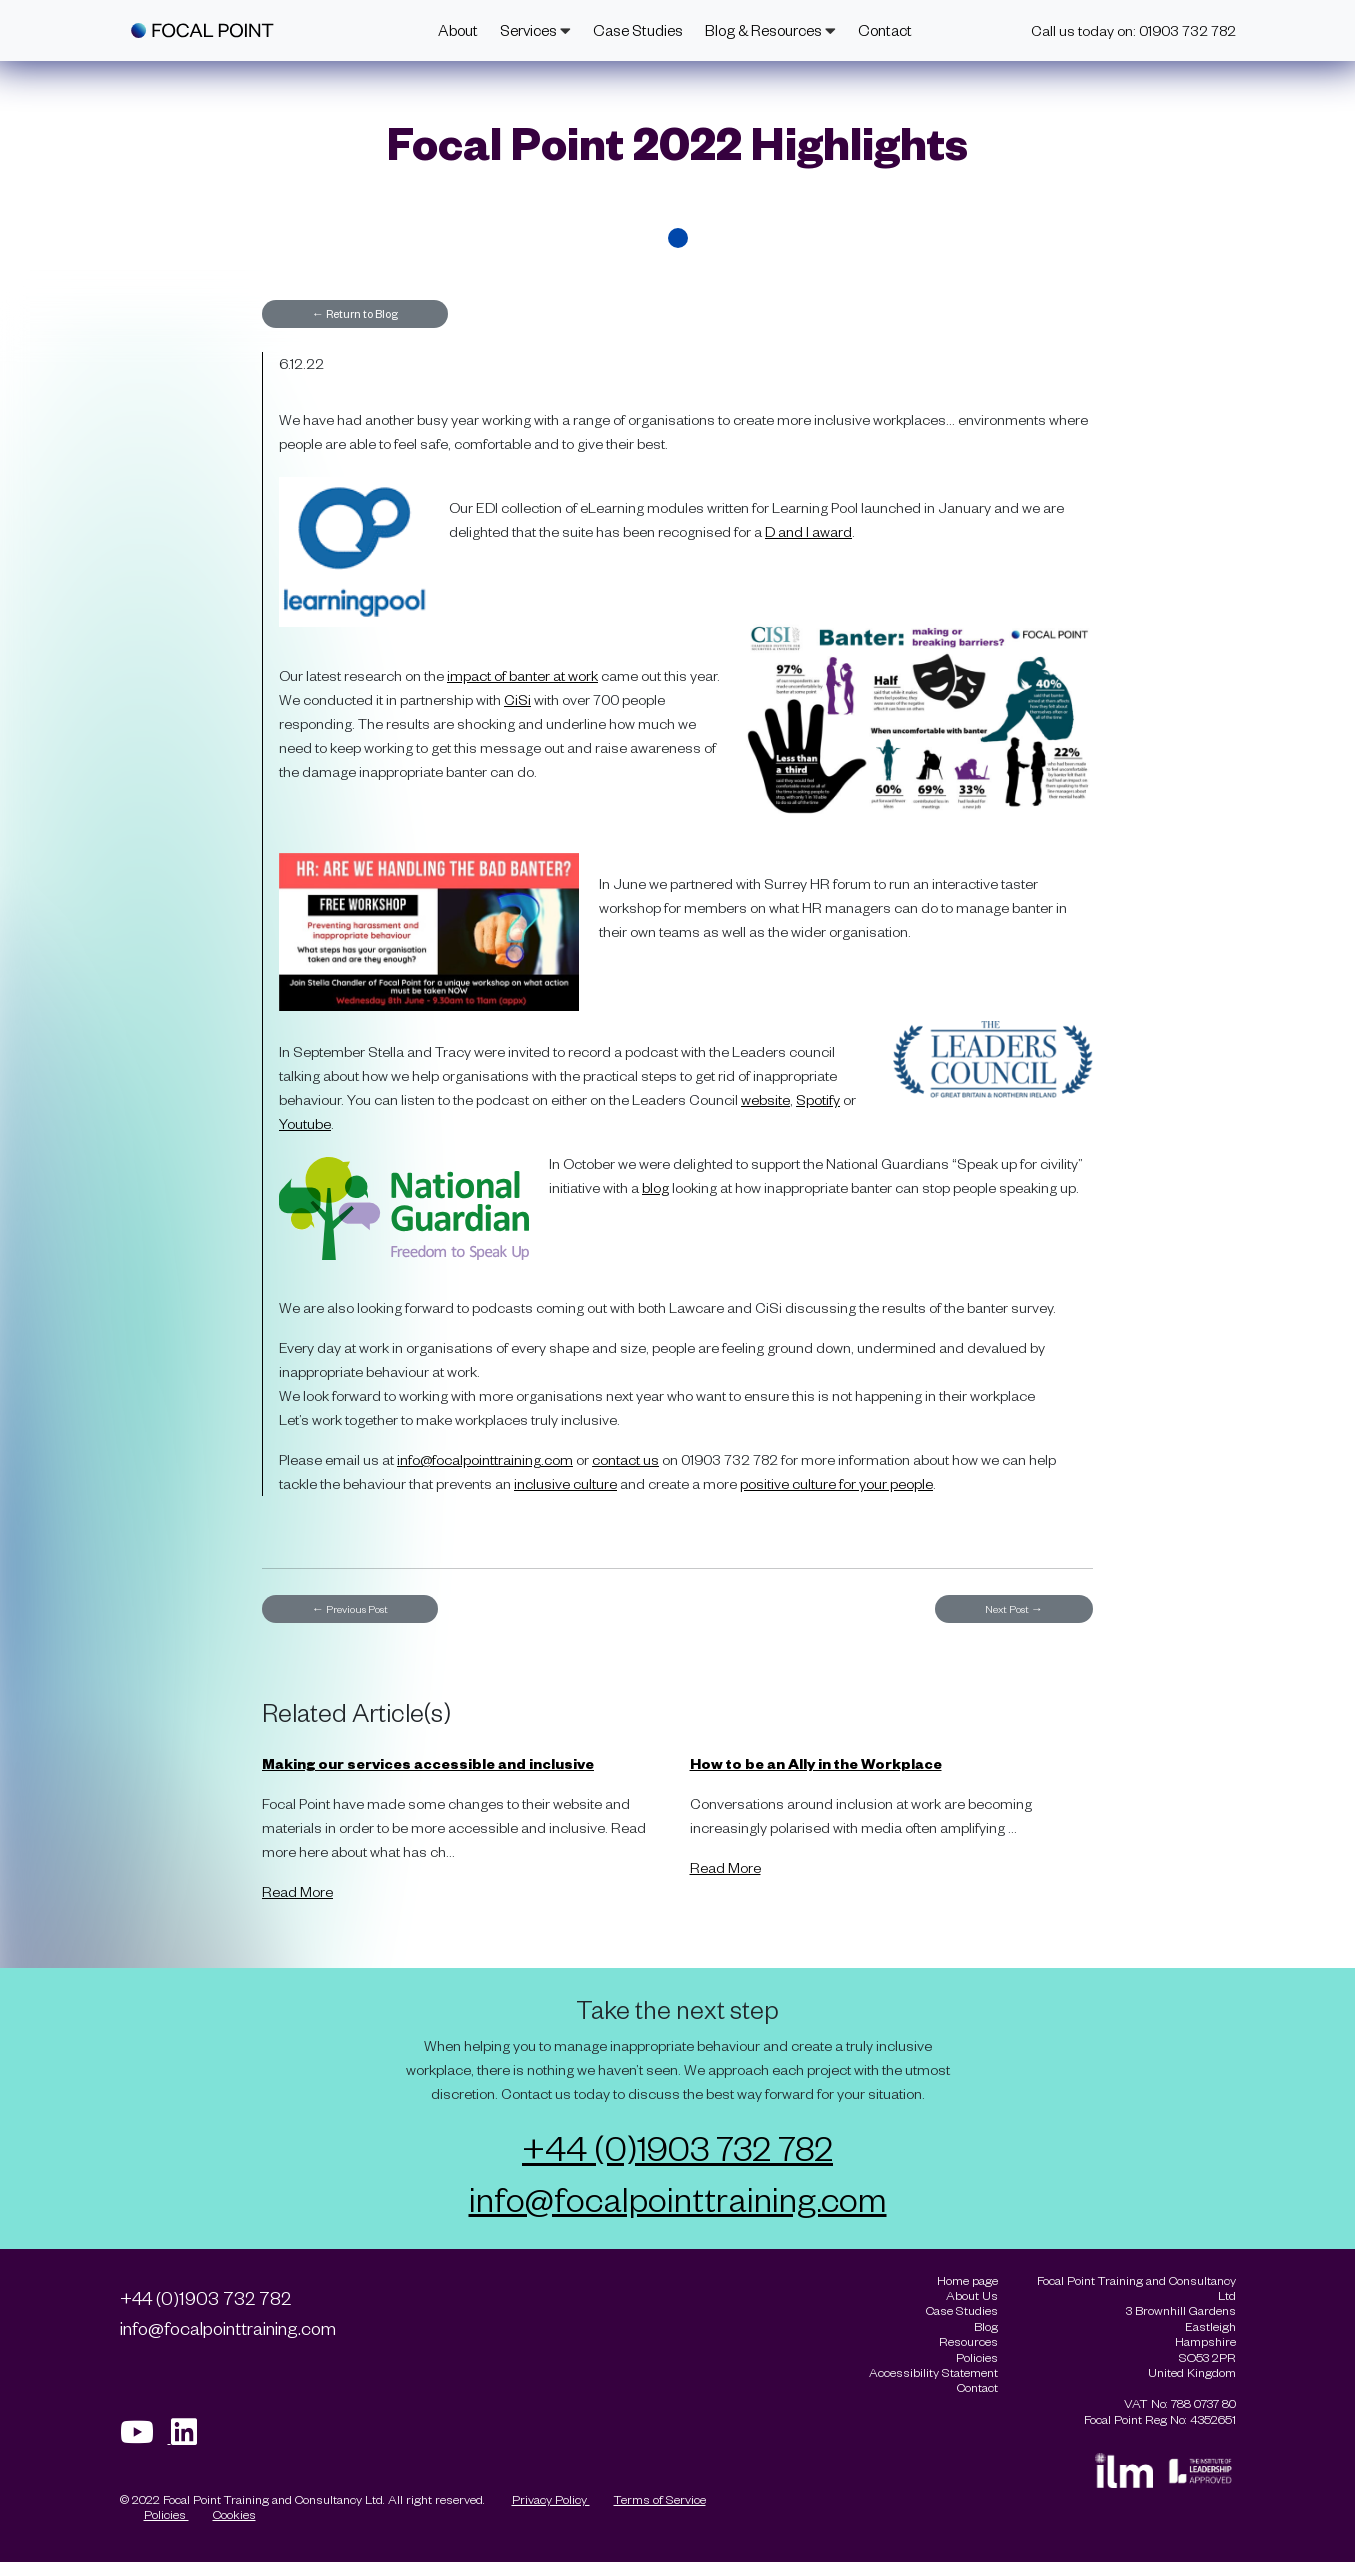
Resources (968, 2341)
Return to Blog (355, 313)
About (458, 30)
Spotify (818, 1099)
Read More (297, 1891)
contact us (625, 1459)
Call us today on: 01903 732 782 (1133, 30)
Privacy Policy (551, 2499)
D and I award (808, 531)
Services (535, 30)
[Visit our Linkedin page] (191, 2437)
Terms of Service (660, 2499)
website (765, 1099)
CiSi (517, 699)
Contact (885, 30)
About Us (972, 2295)
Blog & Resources (770, 30)
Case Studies (638, 30)
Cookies (234, 2514)
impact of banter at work (522, 675)
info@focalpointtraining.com (485, 1459)
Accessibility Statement (933, 2372)
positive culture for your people (836, 1483)
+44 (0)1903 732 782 (677, 2147)
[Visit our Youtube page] (145, 2437)
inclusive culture (565, 1483)
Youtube (305, 1123)
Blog (986, 2326)
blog (655, 1187)
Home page (967, 2280)
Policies (166, 2514)
